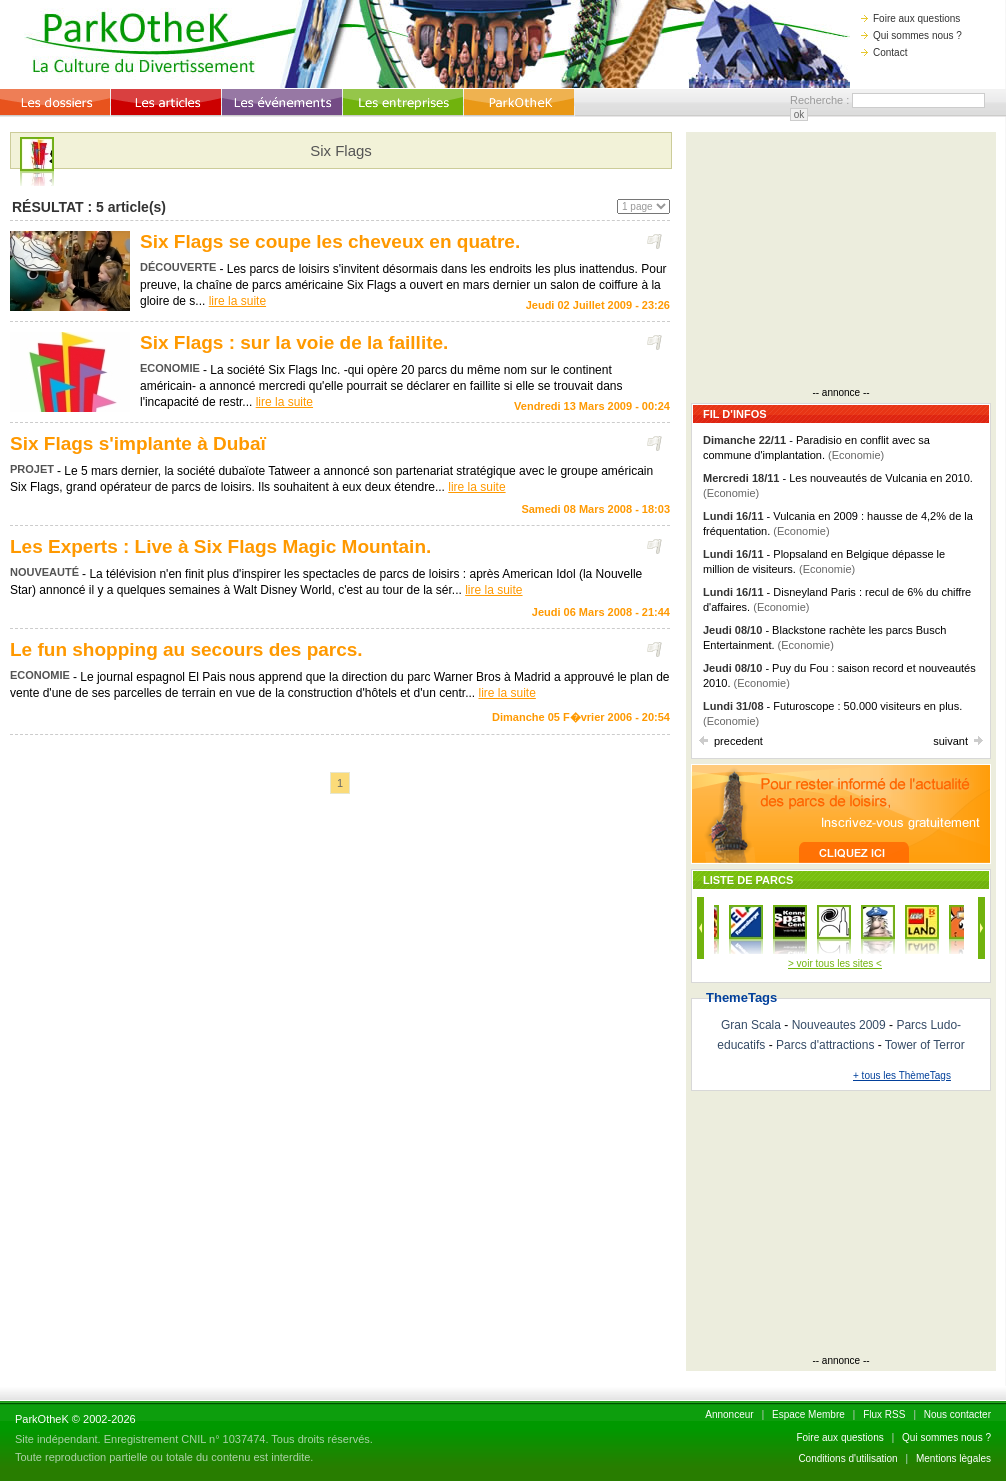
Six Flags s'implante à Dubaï (138, 443)
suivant (958, 741)
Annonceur (729, 1414)
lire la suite (237, 301)
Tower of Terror (925, 1045)
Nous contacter (957, 1414)
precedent (731, 741)
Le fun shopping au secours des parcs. (186, 649)
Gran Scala (751, 1025)
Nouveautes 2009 (839, 1025)
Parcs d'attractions (825, 1045)
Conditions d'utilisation (847, 1458)
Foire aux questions (910, 18)
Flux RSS (884, 1414)
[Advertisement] (841, 262)
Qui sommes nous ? (911, 35)
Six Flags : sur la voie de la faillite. (294, 342)
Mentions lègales (953, 1458)
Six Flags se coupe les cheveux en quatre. (330, 241)
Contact (884, 52)
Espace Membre (808, 1414)
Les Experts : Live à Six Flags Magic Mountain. (220, 546)
